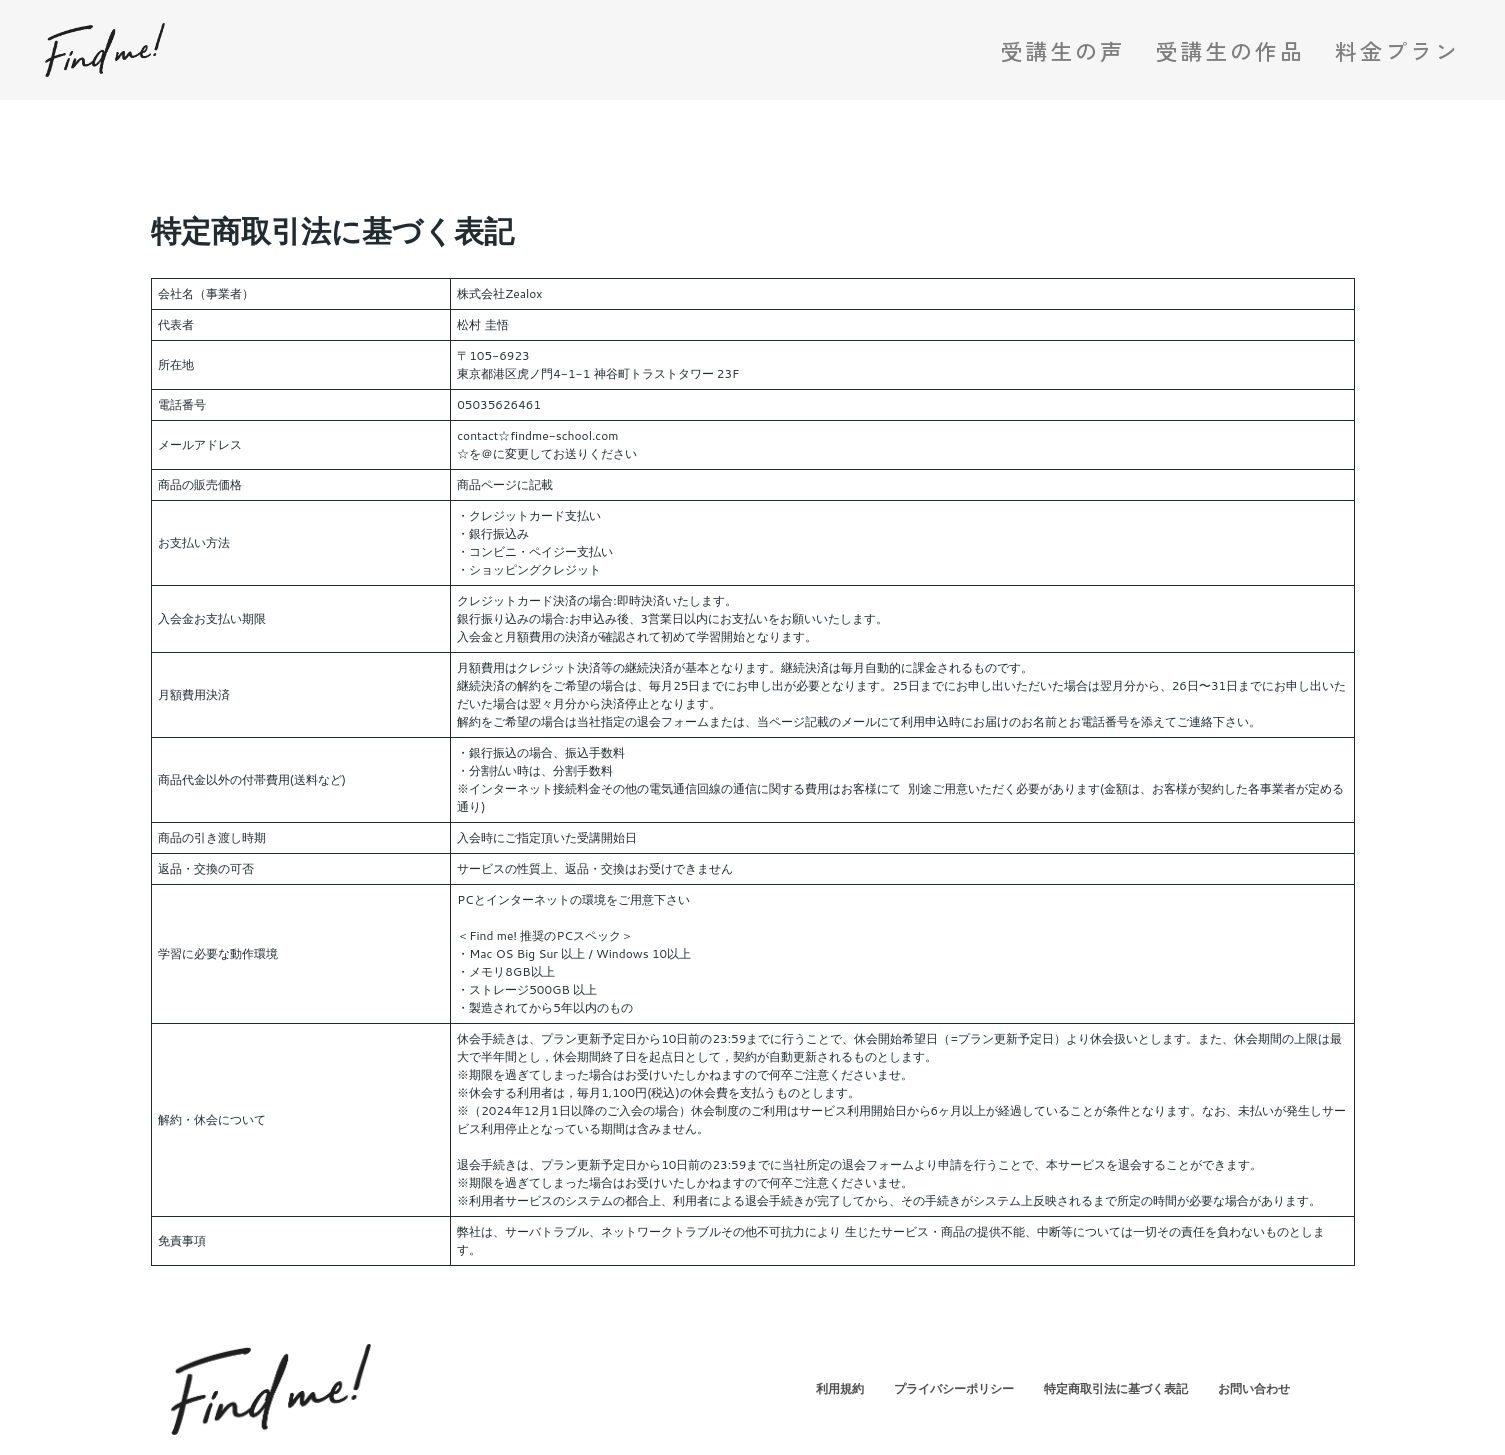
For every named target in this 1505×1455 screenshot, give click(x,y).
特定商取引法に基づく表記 (1116, 1388)
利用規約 (840, 1388)
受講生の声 (1062, 50)
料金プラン (1397, 50)
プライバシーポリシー (954, 1388)
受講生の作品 (1230, 50)
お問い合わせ (1254, 1388)
